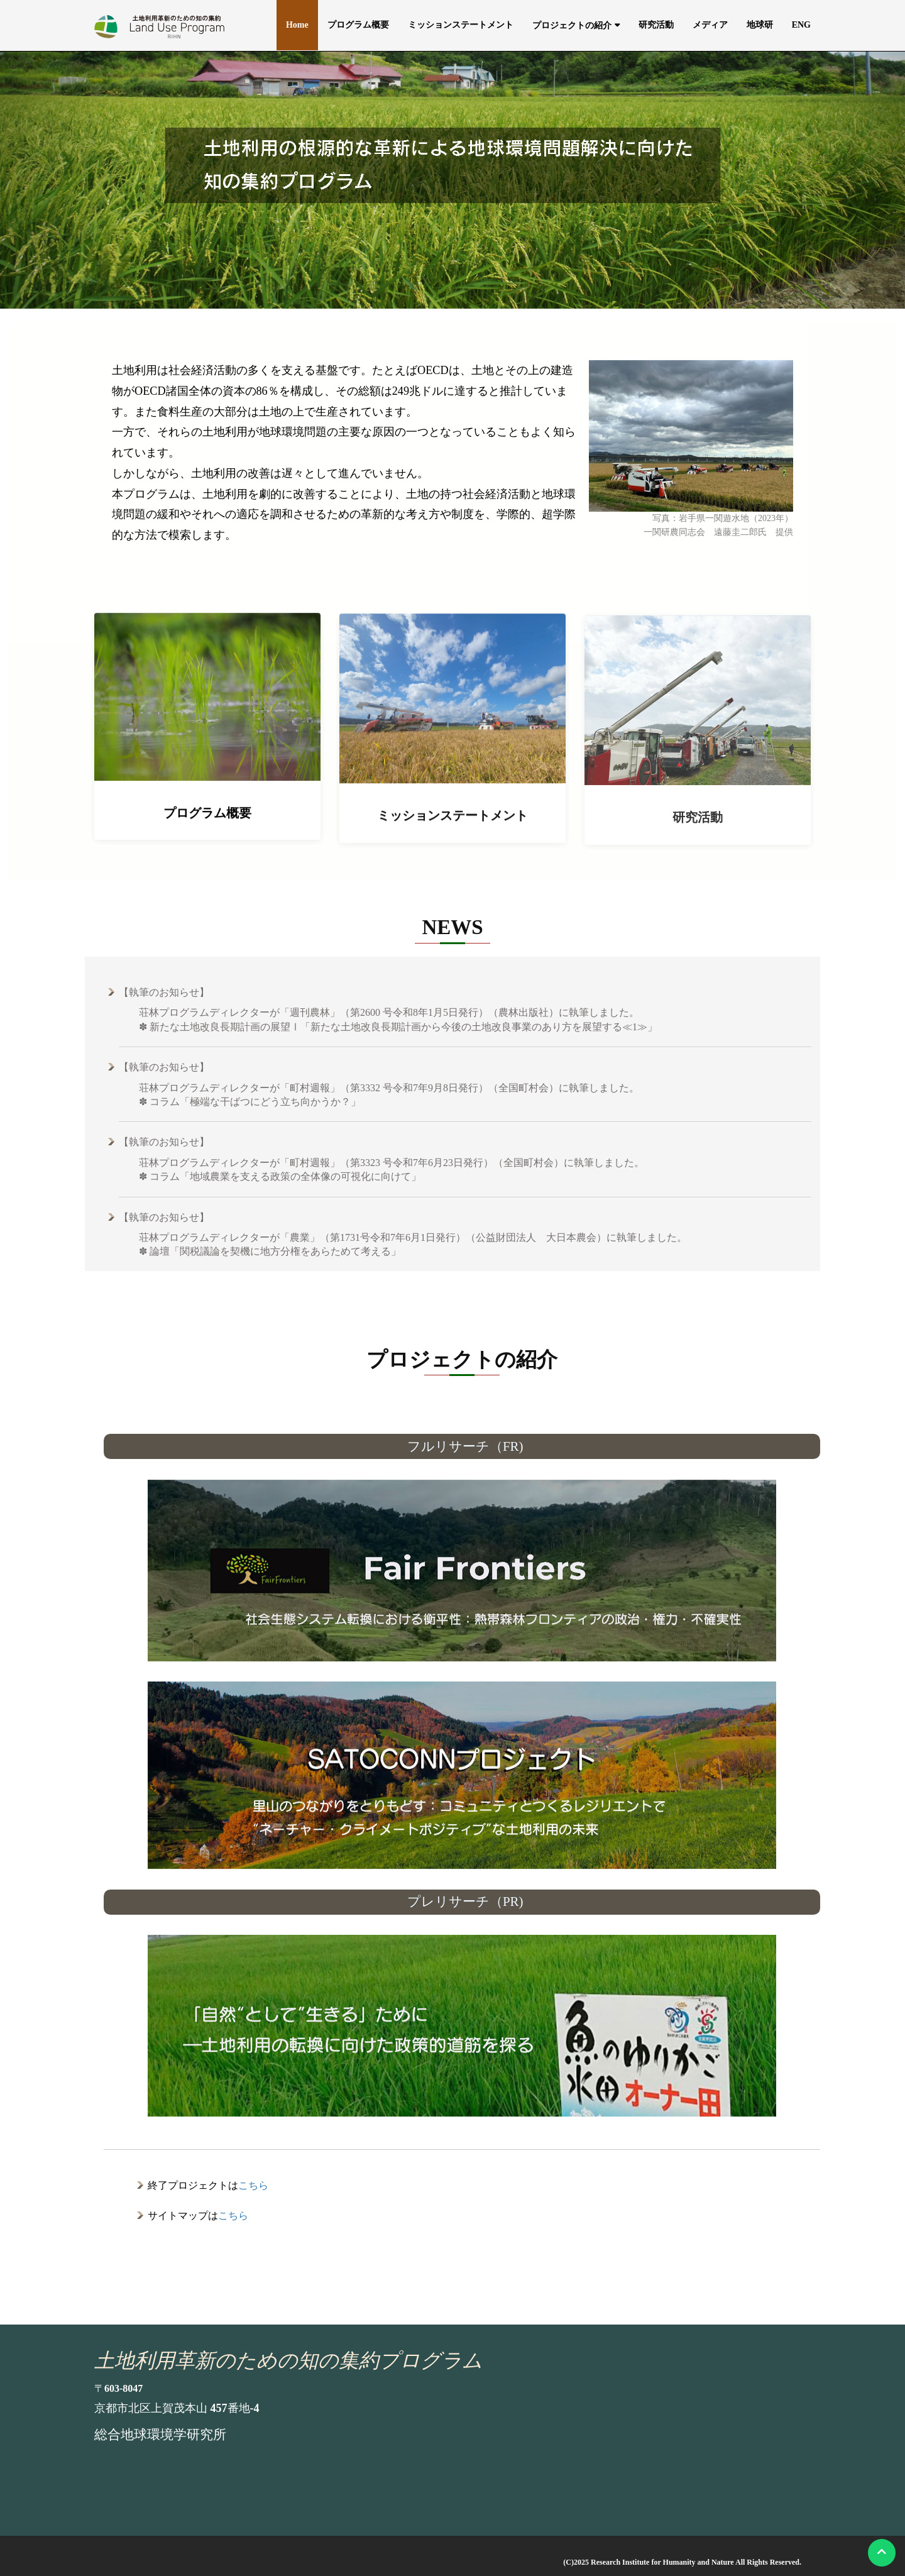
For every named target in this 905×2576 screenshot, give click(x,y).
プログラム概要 (358, 25)
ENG (801, 25)
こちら (253, 2185)
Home (297, 25)
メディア (710, 25)
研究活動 (656, 25)
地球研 (760, 25)
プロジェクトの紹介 (572, 25)
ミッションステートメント (460, 25)
